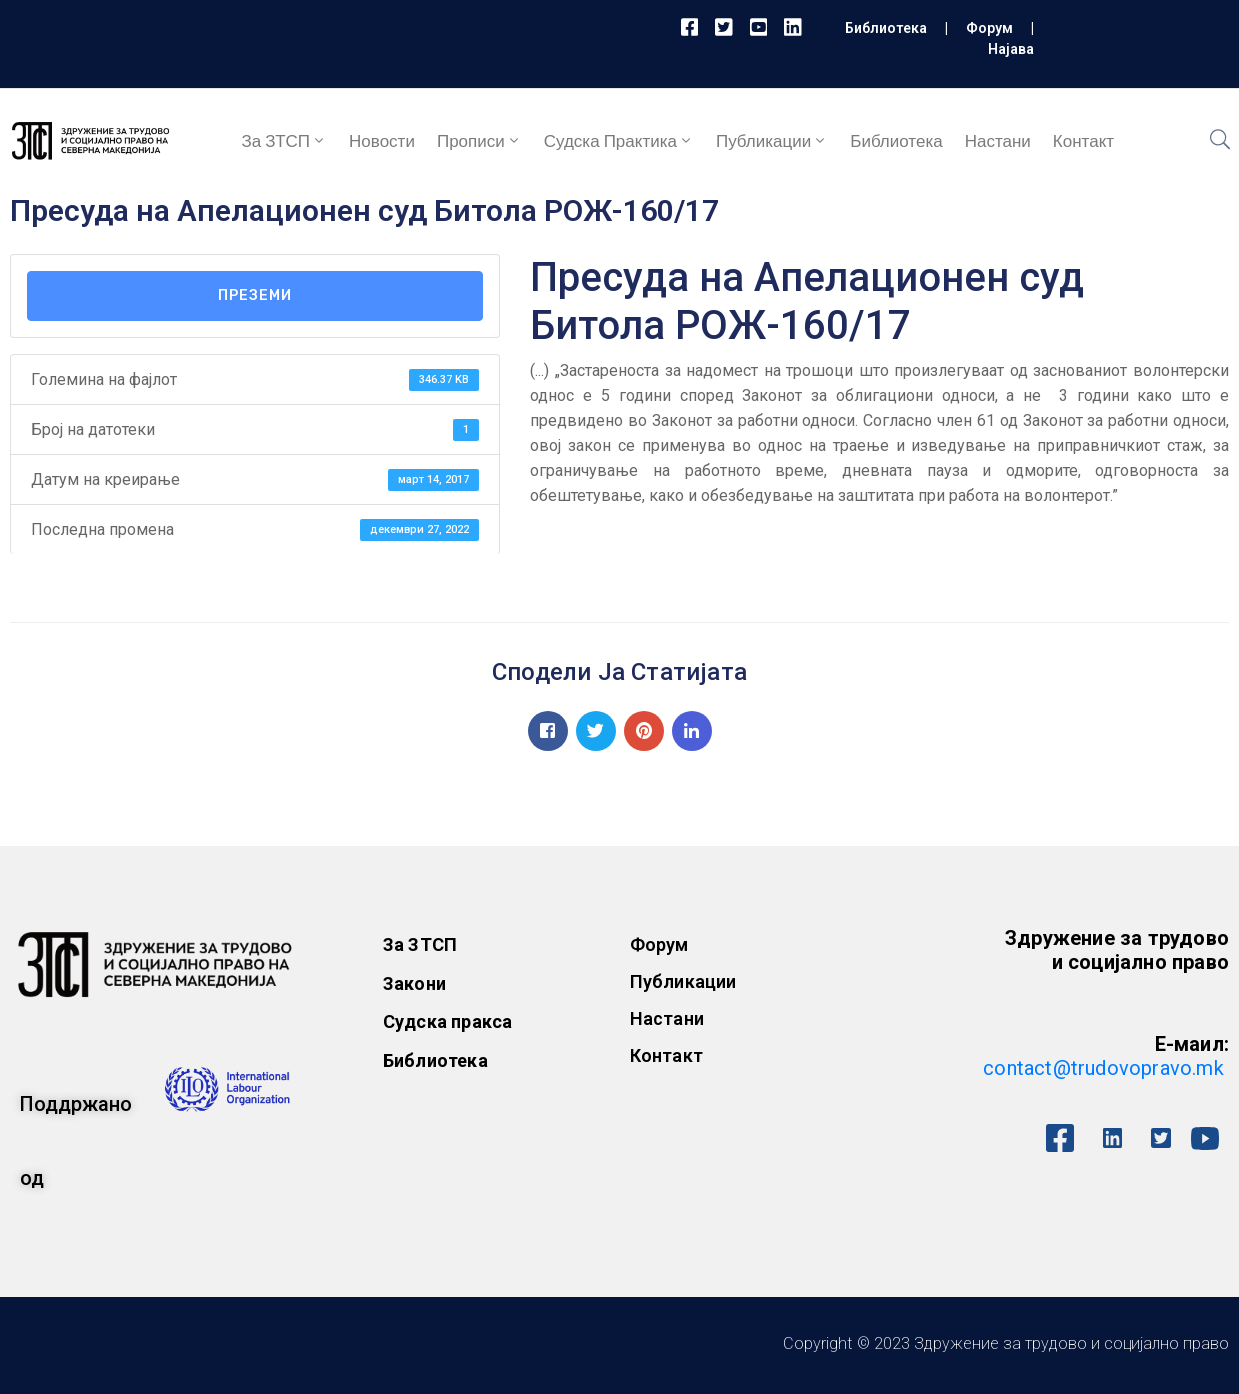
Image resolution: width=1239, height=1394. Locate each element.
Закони (414, 983)
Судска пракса (448, 1021)
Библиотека (886, 28)
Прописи (479, 141)
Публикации (772, 141)
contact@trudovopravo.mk (1103, 1068)
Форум (989, 28)
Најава (1011, 49)
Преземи (255, 295)
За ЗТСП (285, 141)
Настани (998, 141)
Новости (382, 141)
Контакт (1083, 141)
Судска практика (619, 141)
